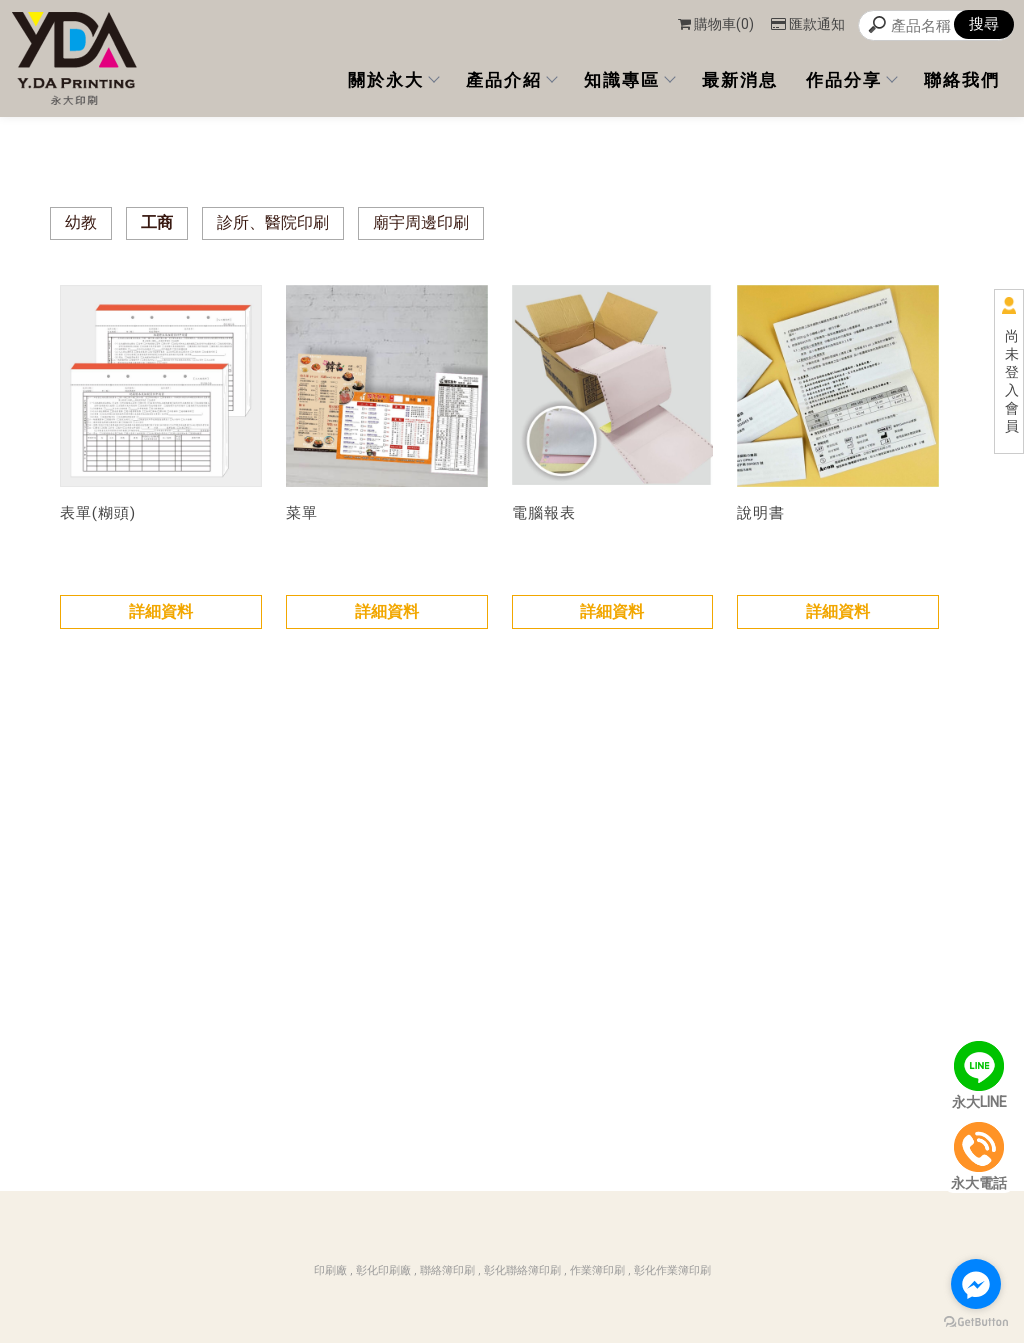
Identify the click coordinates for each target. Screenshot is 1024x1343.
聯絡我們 (962, 80)
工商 (157, 222)
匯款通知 (808, 24)
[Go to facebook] (976, 1284)
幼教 (81, 222)
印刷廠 (330, 1270)
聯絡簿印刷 (447, 1270)
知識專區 (629, 80)
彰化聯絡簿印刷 (522, 1270)
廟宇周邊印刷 (421, 222)
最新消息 (740, 80)
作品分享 (851, 80)
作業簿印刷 (597, 1270)
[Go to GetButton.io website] (976, 1322)
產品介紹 (511, 80)
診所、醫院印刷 (273, 222)
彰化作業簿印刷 (672, 1270)
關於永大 (393, 80)
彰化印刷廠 (383, 1270)
